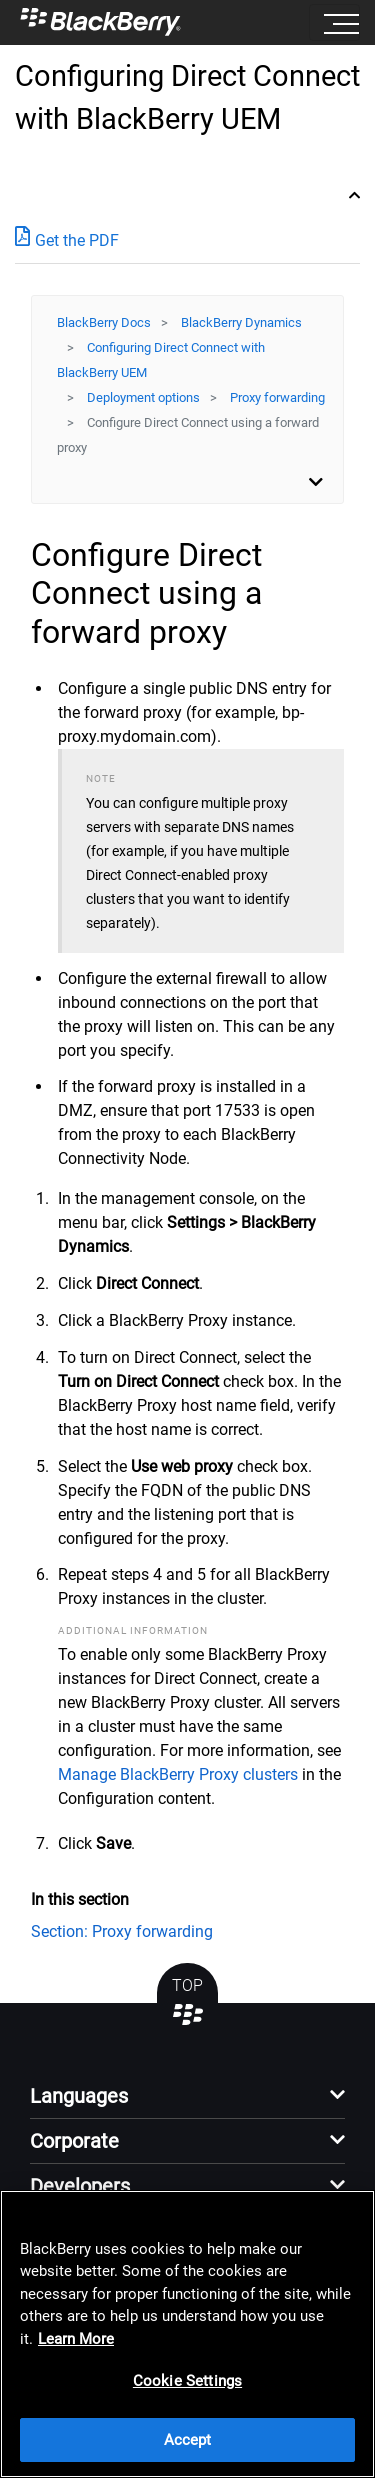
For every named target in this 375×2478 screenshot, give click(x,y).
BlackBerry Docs (104, 322)
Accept (188, 2440)
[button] (187, 2101)
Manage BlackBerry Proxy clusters (178, 1774)
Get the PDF (67, 239)
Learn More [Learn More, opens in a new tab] (76, 2339)
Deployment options (143, 397)
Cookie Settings (187, 2381)
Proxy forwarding (277, 397)
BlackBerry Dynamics (241, 322)
